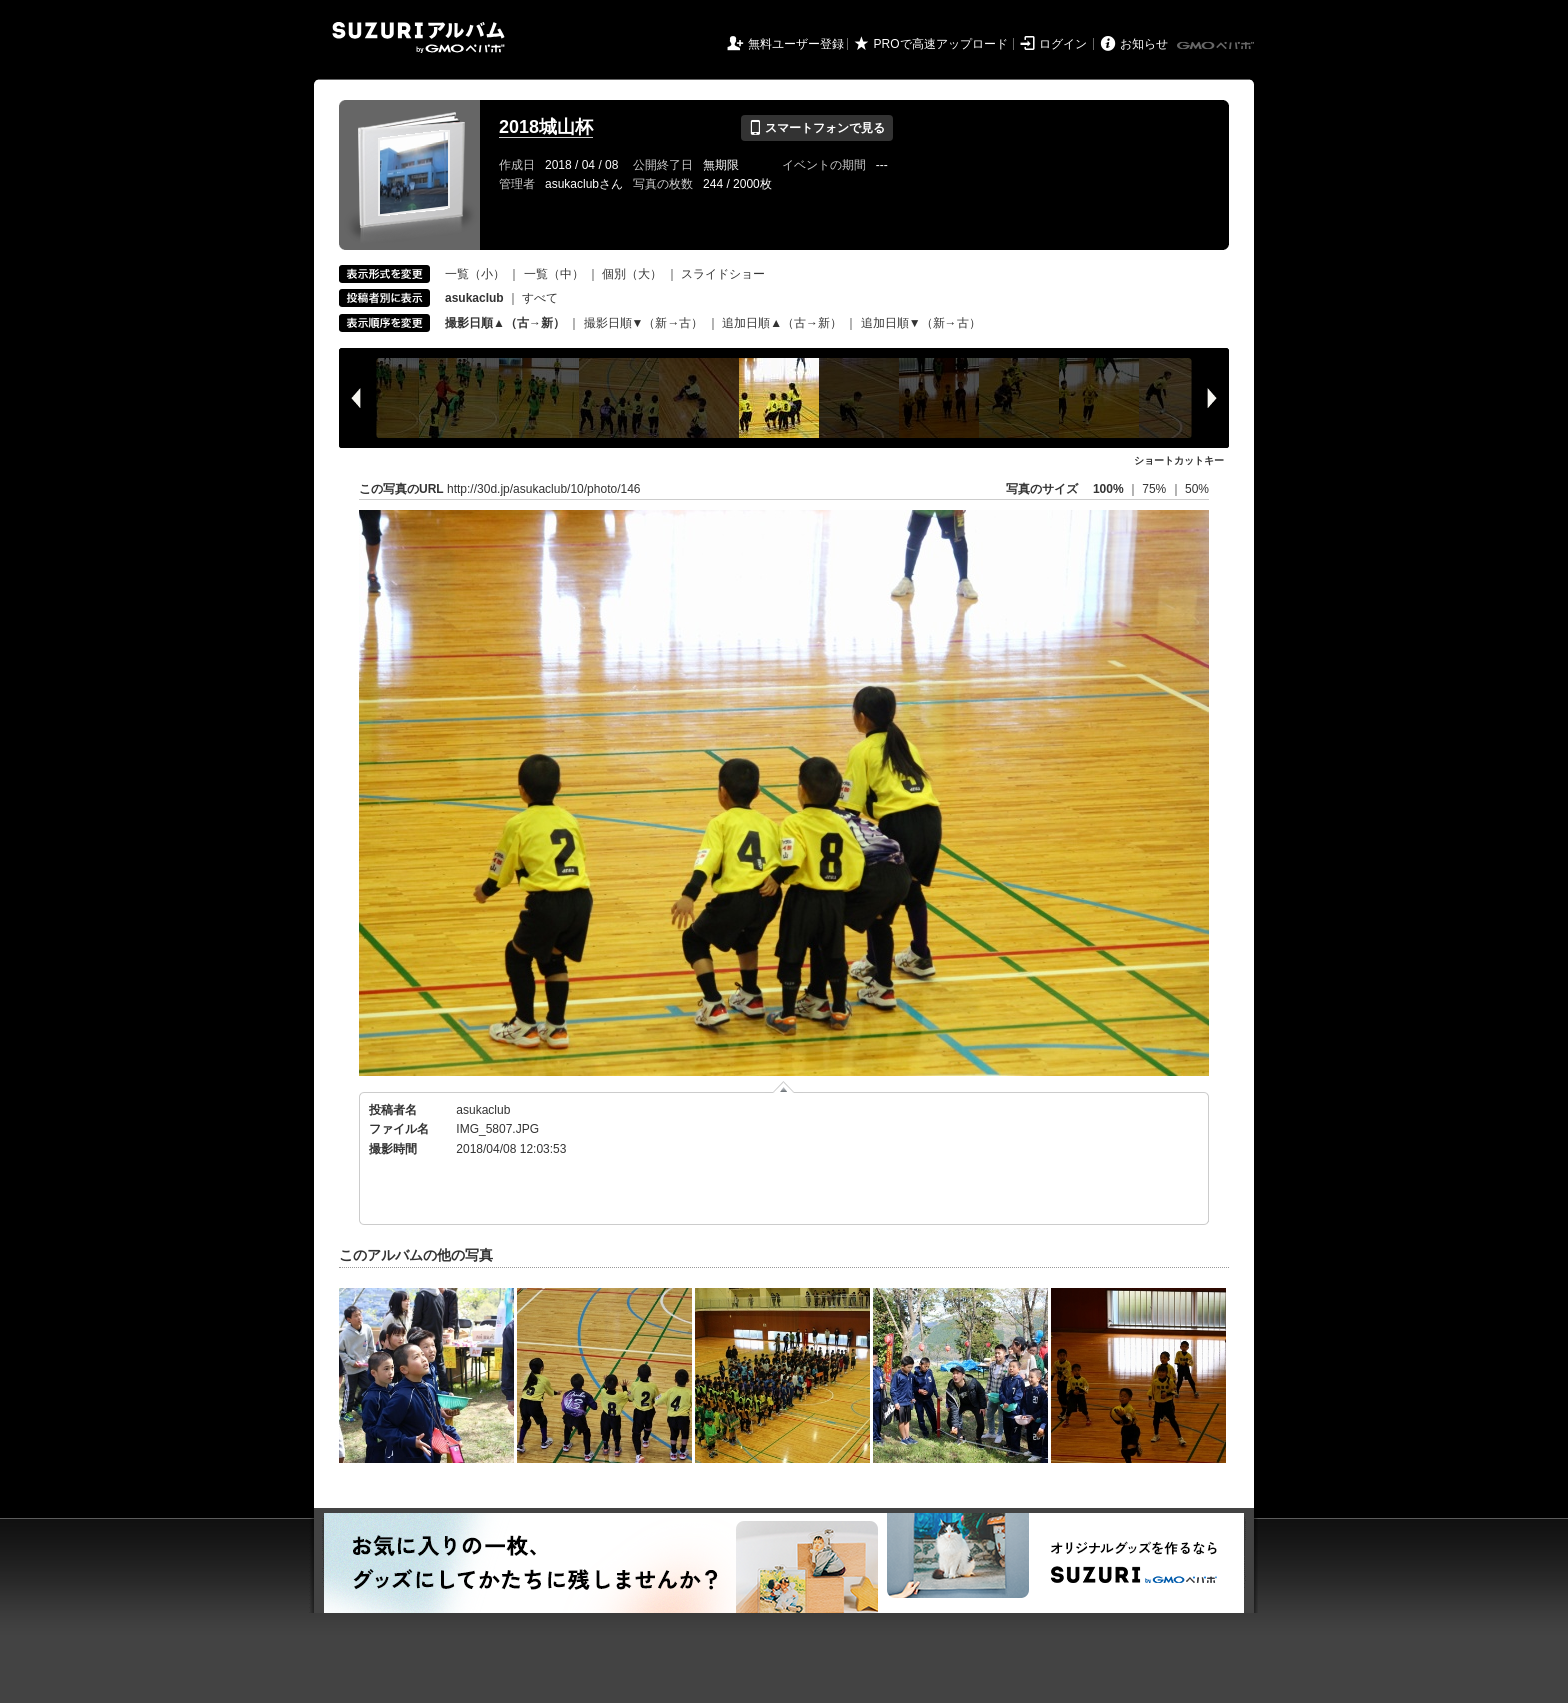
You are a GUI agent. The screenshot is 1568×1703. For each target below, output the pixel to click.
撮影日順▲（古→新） (505, 323)
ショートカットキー (1179, 460)
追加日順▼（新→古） (921, 323)
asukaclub (483, 1110)
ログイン (1063, 44)
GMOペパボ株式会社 (1217, 46)
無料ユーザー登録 (796, 44)
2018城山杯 (546, 127)
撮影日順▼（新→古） (644, 323)
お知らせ (1144, 44)
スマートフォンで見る (816, 128)
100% (1108, 489)
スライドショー (723, 274)
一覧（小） (475, 274)
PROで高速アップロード (941, 44)
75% (1155, 489)
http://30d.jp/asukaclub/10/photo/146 (543, 489)
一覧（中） (554, 274)
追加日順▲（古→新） (782, 323)
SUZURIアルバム (418, 37)
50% (1197, 489)
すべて (540, 298)
